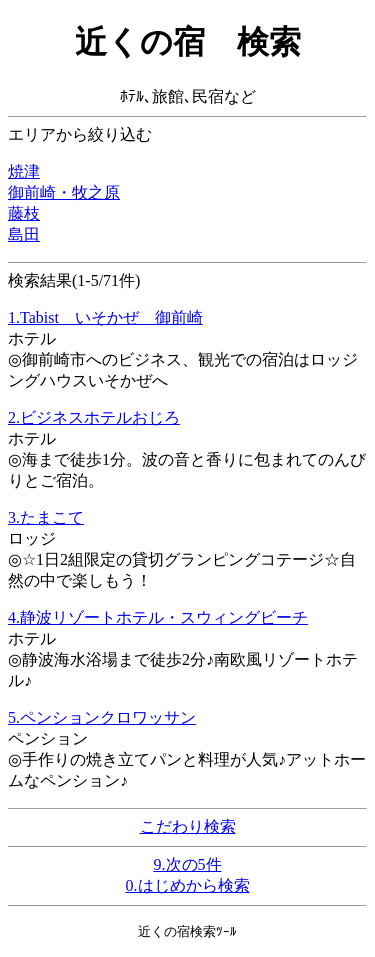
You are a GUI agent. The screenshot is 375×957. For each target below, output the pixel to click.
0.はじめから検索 (188, 885)
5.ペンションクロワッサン (102, 717)
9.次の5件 (188, 864)
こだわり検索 (188, 826)
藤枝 (24, 213)
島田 (24, 234)
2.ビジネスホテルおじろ (94, 417)
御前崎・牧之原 (64, 192)
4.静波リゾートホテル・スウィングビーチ (158, 617)
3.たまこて (46, 517)
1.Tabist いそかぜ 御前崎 (105, 317)
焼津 (24, 171)
